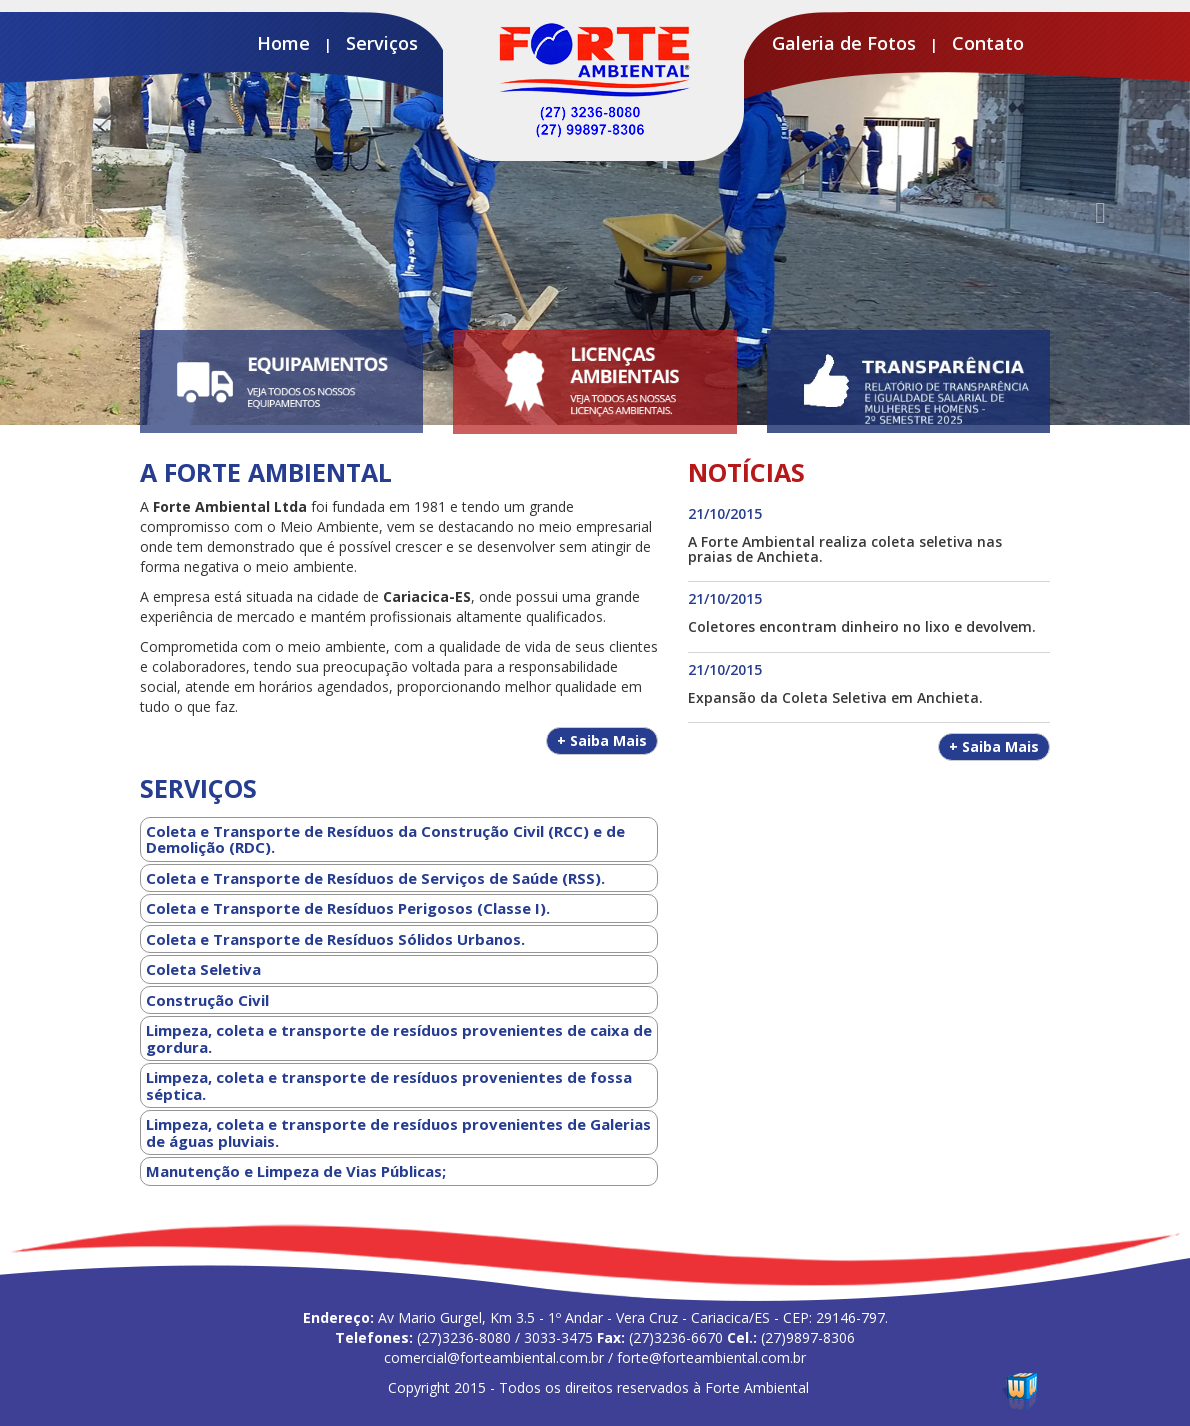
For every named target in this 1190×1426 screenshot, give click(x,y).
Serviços (382, 43)
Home (283, 43)
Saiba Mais (602, 740)
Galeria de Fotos (844, 43)
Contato (988, 43)
